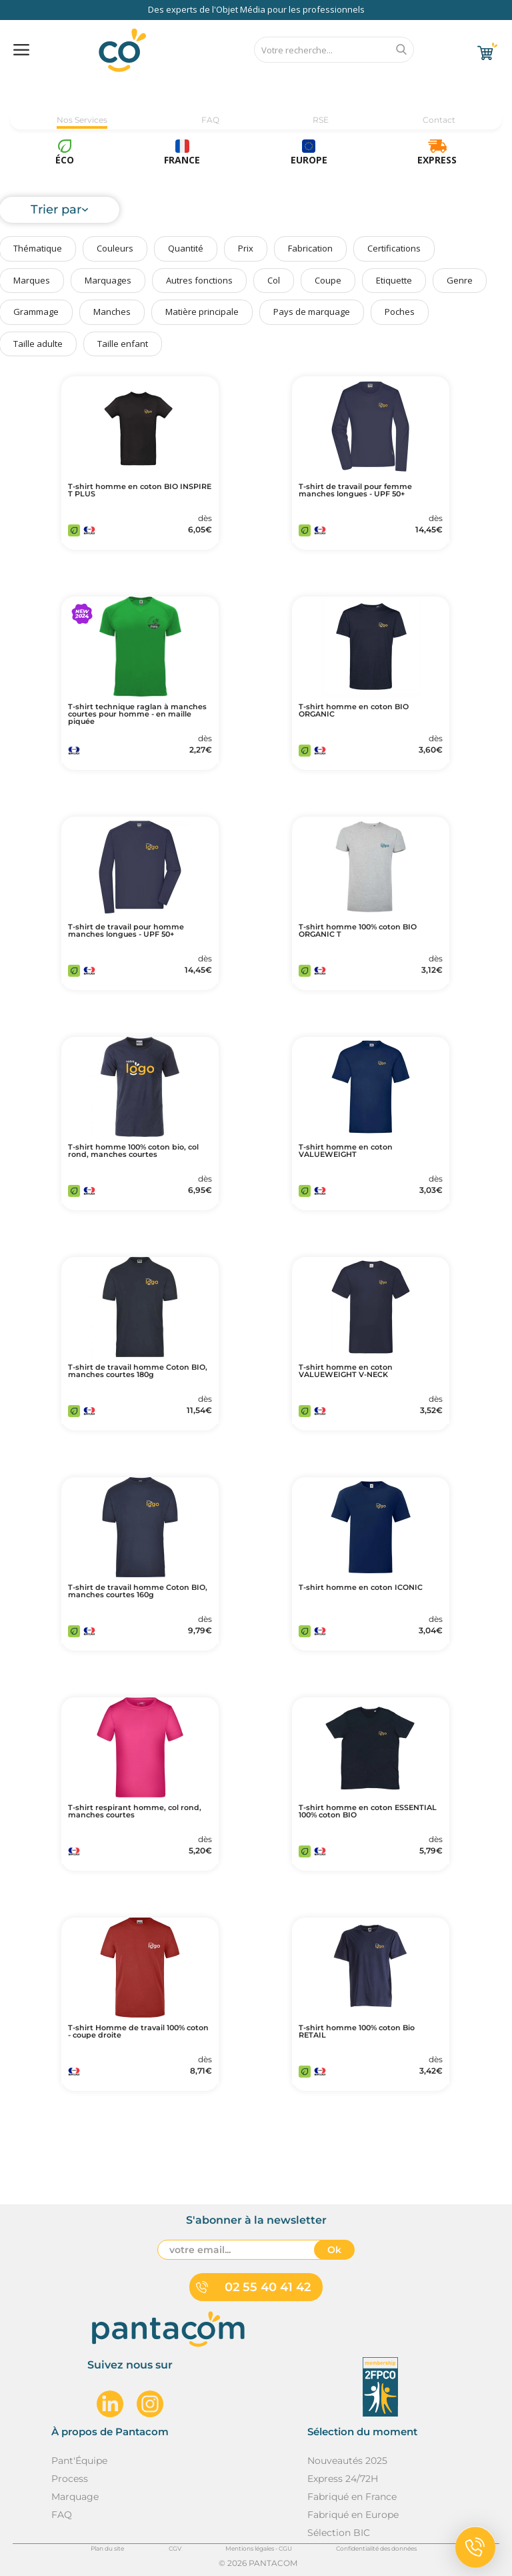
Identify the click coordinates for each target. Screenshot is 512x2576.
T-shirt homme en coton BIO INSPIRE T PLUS (139, 490)
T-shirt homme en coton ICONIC (361, 1587)
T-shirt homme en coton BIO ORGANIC (354, 710)
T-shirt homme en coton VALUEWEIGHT (346, 1151)
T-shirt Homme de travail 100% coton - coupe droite (138, 2031)
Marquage (75, 2497)
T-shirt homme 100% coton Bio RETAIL (357, 2031)
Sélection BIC (338, 2533)
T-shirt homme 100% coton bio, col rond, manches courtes (133, 1151)
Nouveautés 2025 (347, 2461)
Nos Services (82, 120)
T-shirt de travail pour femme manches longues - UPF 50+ (355, 490)
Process (69, 2479)
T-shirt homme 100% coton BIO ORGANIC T (358, 930)
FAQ (210, 120)
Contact (439, 120)
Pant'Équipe (79, 2461)
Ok (334, 2250)
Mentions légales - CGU (258, 2548)
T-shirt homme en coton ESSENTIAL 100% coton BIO (368, 1811)
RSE (321, 120)
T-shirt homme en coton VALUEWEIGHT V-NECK (346, 1371)
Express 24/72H (342, 2479)
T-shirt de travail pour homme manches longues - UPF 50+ (126, 930)
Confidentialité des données (376, 2548)
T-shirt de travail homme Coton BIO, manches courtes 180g (137, 1371)
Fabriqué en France (352, 2497)
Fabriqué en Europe (353, 2515)
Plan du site (107, 2548)
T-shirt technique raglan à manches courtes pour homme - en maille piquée (137, 714)
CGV (175, 2548)
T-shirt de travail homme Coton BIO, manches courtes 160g (137, 1591)
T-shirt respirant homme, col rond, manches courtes (134, 1811)
